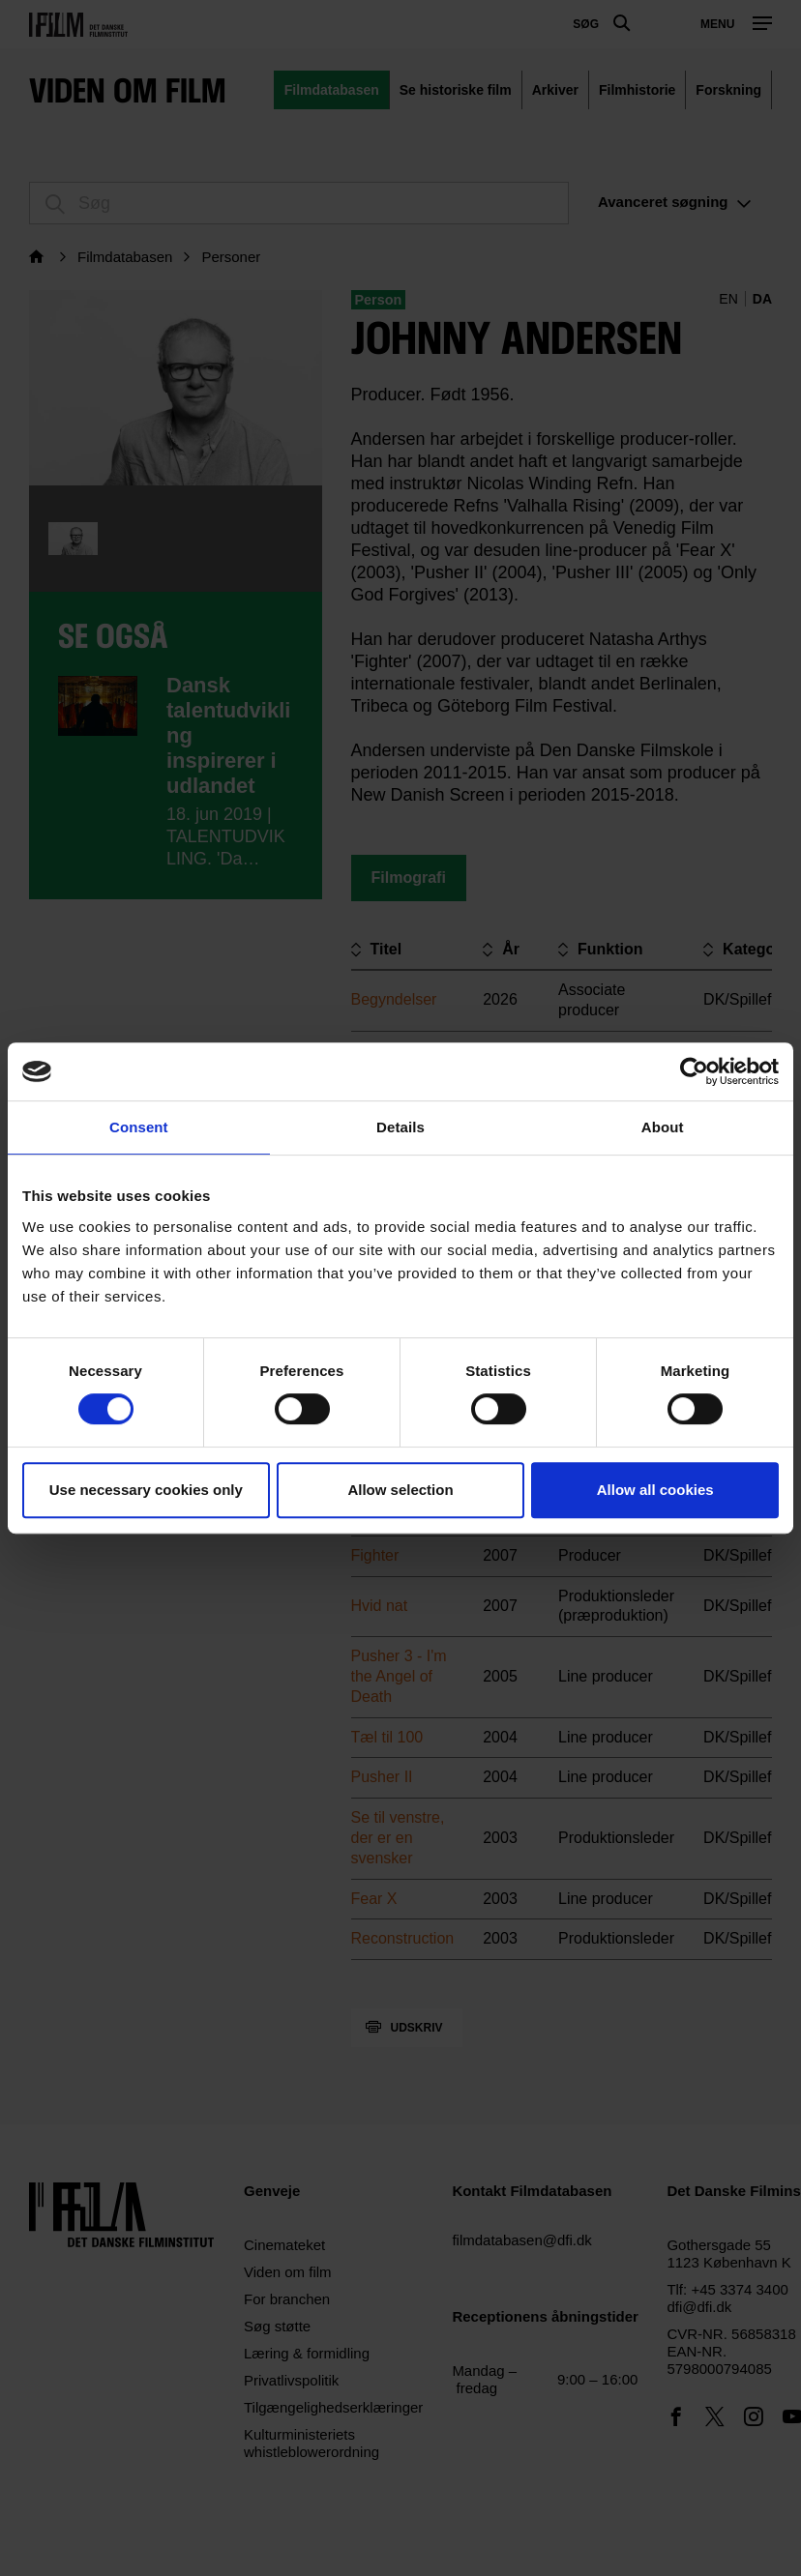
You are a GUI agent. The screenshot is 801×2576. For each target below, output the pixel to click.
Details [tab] (400, 1127)
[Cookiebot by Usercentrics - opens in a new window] (694, 1071)
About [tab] (662, 1127)
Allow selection (400, 1489)
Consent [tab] (138, 1127)
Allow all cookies (655, 1489)
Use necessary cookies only (146, 1489)
